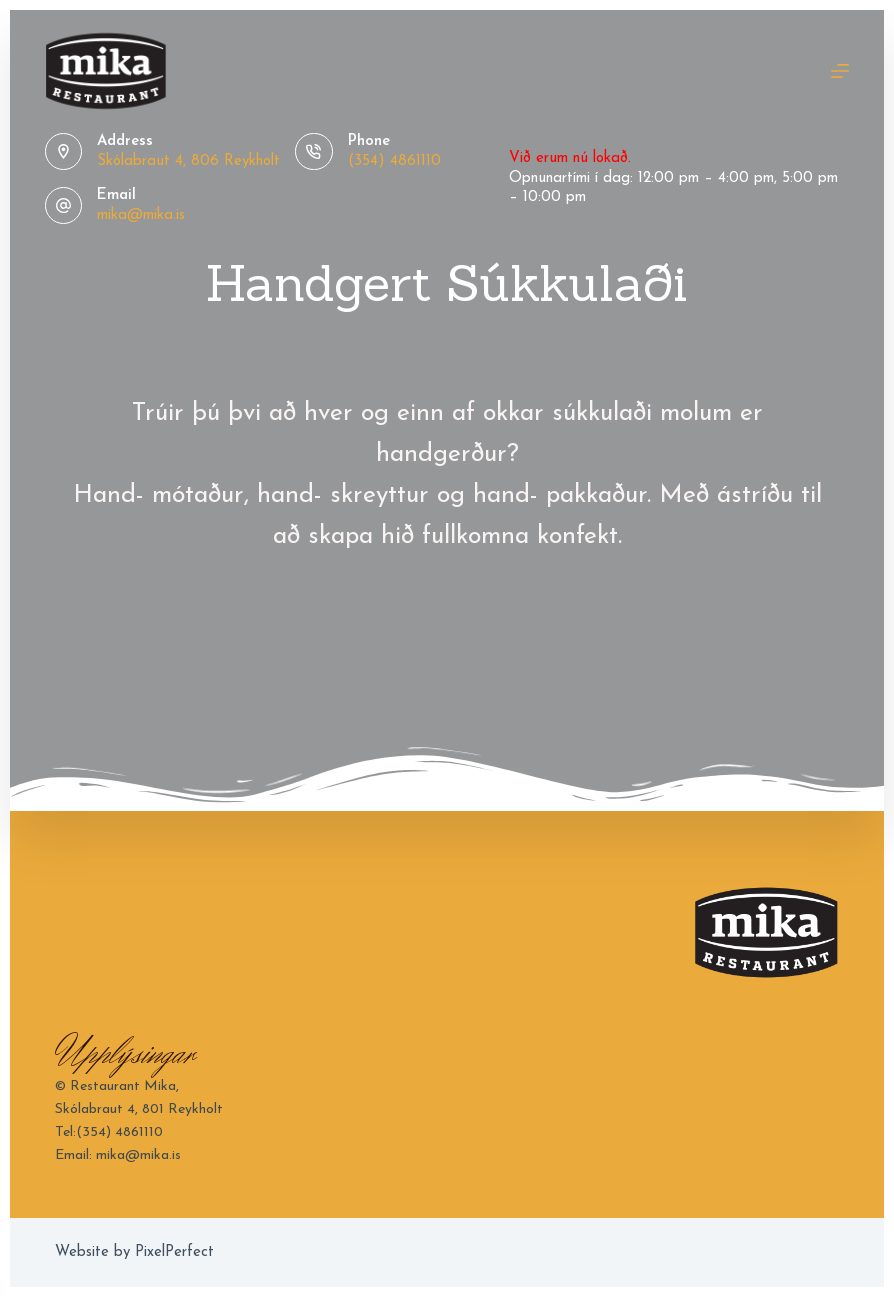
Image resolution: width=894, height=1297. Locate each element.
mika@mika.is (141, 215)
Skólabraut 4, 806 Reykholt (188, 161)
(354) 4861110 (394, 161)
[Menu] (840, 71)
